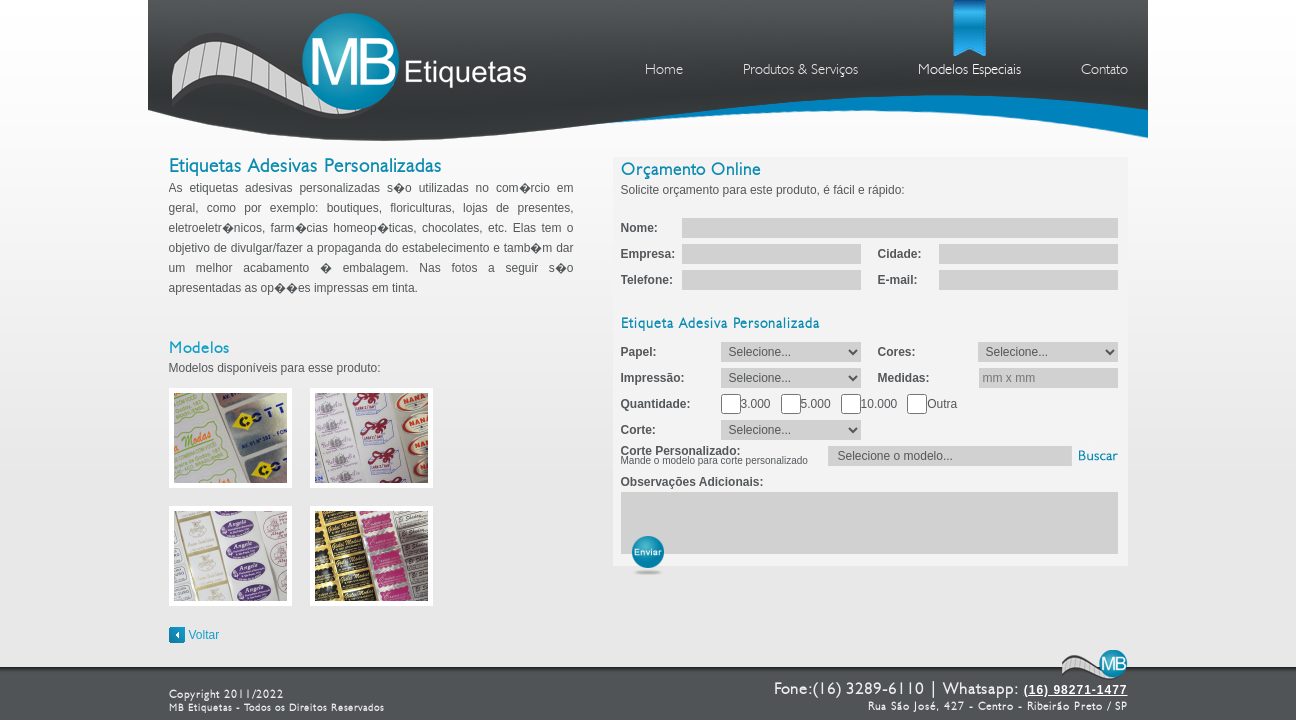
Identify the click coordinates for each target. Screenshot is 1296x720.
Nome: (639, 228)
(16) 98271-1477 (1076, 690)
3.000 (756, 404)
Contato (1104, 70)
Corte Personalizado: (714, 456)
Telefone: (647, 280)
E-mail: (898, 280)
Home (664, 70)
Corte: (638, 430)
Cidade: (900, 254)
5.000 (816, 404)
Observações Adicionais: (692, 482)
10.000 (879, 404)
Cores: (897, 352)
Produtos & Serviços (800, 70)
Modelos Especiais (969, 70)
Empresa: (648, 254)
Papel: (639, 352)
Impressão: (653, 378)
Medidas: (904, 378)
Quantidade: (656, 404)
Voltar (204, 635)
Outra (942, 404)
